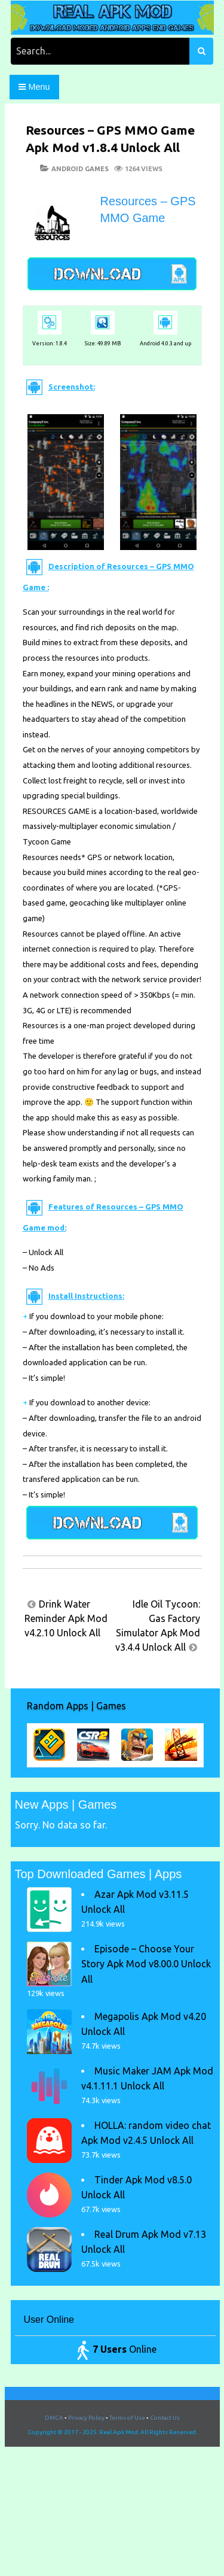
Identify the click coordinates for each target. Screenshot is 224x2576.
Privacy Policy (86, 2417)
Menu (34, 87)
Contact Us (165, 2417)
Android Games (80, 168)
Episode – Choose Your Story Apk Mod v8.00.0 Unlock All (146, 1964)
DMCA (54, 2417)
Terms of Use (127, 2417)
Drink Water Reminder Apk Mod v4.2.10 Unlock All (66, 1618)
